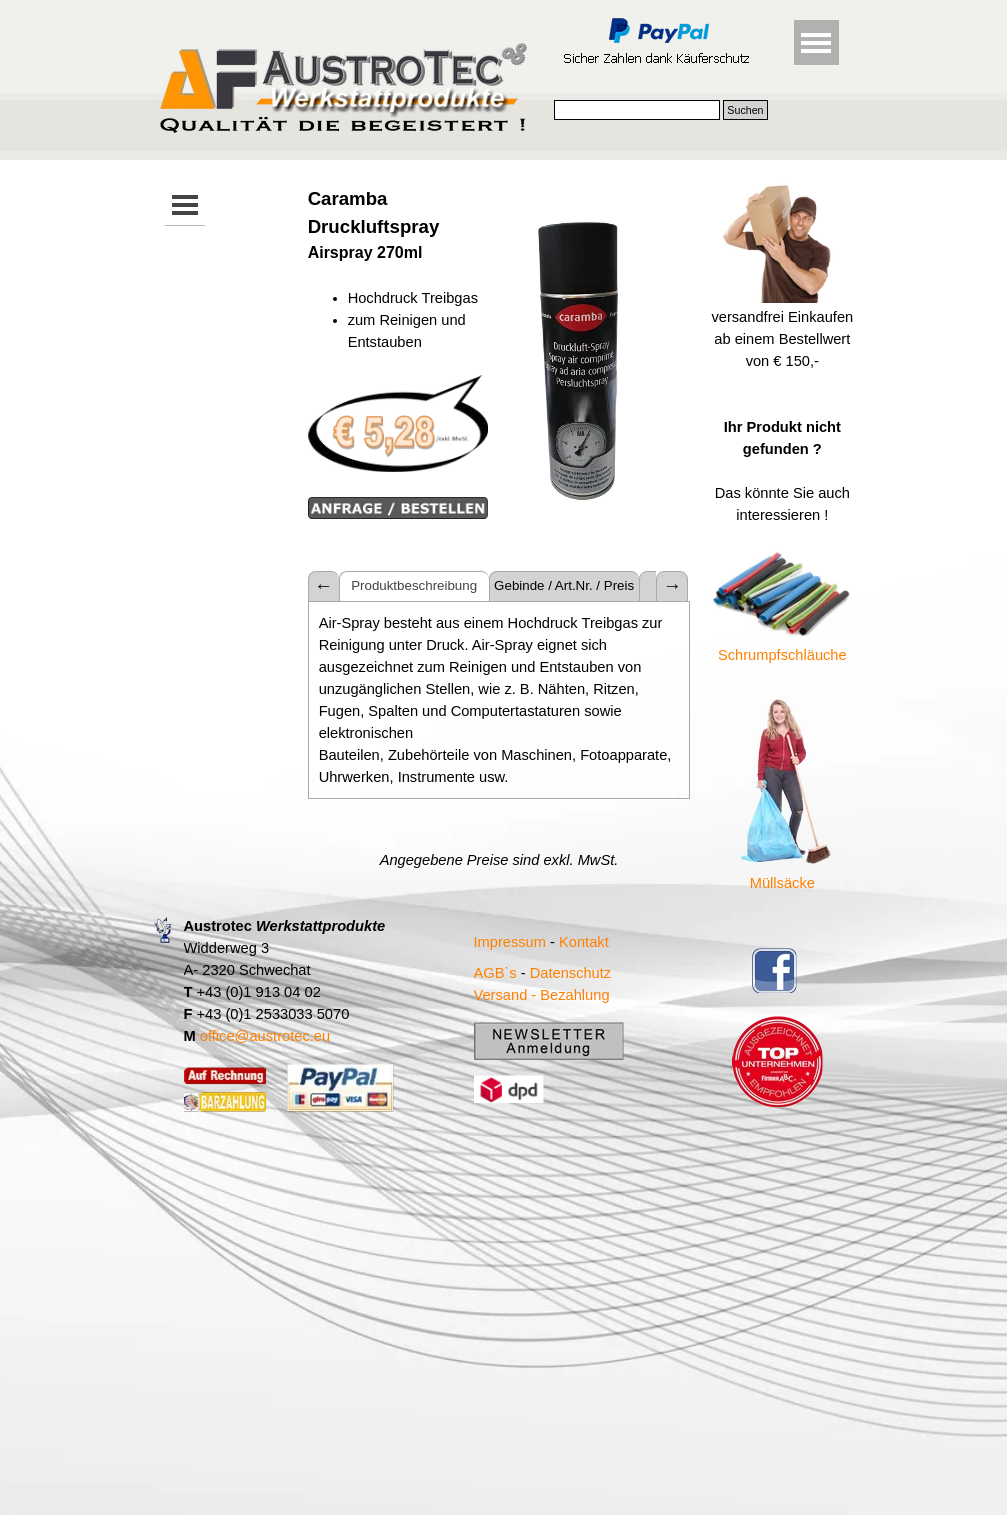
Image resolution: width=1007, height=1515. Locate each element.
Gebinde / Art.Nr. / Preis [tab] (564, 585)
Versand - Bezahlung (542, 995)
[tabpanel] (398, 353)
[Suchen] (637, 110)
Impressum (510, 942)
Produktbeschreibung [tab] (414, 585)
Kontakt (584, 942)
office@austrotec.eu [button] (265, 1036)
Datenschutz (570, 973)
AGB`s (495, 973)
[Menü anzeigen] (816, 42)
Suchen (745, 110)
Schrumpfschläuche (782, 655)
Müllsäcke (782, 883)
